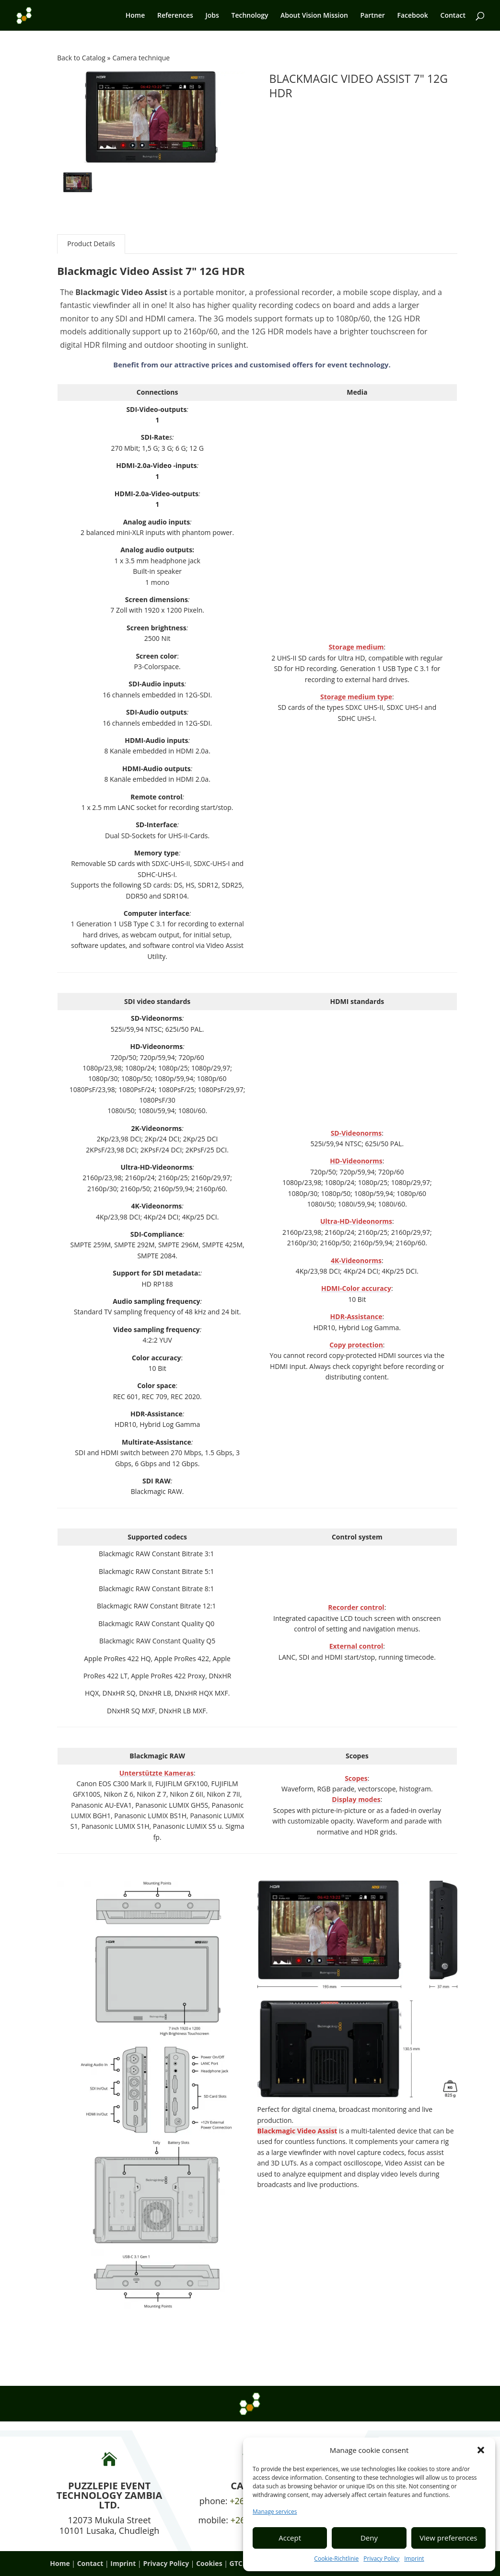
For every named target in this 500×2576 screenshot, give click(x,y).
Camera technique (141, 57)
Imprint (414, 2558)
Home (135, 16)
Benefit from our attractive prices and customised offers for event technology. (252, 364)
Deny (369, 2537)
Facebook (412, 16)
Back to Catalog (82, 57)
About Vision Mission (314, 16)
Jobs (212, 16)
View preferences (448, 2537)
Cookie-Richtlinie (336, 2558)
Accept (290, 2537)
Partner (372, 16)
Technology (249, 16)
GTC (236, 2563)
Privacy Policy (381, 2558)
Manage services (275, 2512)
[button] (481, 2450)
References (175, 16)
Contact (453, 16)
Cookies (209, 2563)
